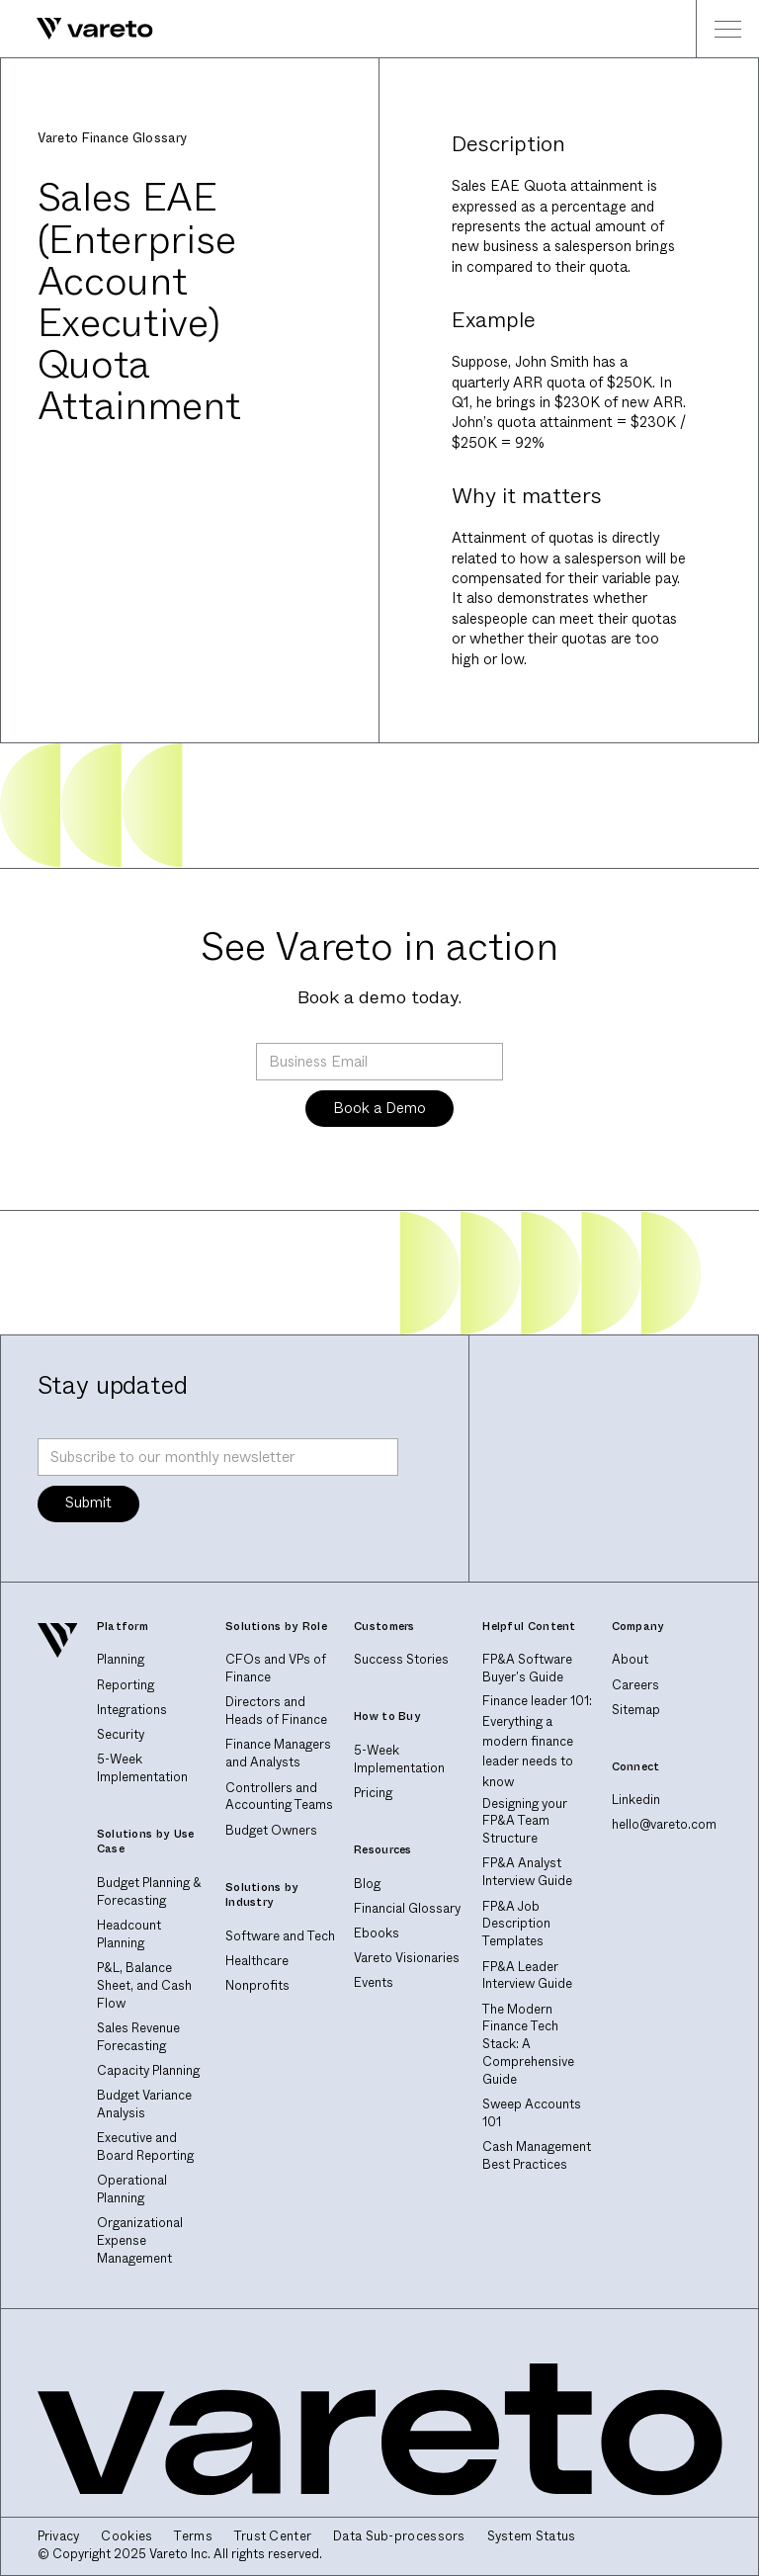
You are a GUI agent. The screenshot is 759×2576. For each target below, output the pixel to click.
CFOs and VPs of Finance (275, 1668)
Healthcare (257, 1961)
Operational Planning (132, 2189)
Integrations (132, 1710)
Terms (192, 2537)
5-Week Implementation (142, 1768)
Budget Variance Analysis (144, 2104)
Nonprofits (257, 1986)
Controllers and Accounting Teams (279, 1797)
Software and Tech (280, 1936)
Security (120, 1735)
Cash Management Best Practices (536, 2156)
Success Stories (401, 1660)
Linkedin (636, 1800)
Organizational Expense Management (140, 2241)
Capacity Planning (148, 2071)
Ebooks (376, 1933)
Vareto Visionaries (407, 1958)
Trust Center (273, 2537)
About (630, 1660)
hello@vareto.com (664, 1825)
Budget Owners (271, 1831)
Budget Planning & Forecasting (149, 1892)
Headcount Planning (129, 1934)
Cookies (126, 2537)
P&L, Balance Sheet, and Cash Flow (144, 1986)
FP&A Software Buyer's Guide (527, 1668)
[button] (727, 28)
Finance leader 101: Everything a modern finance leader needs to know (537, 1741)
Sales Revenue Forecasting (138, 2037)
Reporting (125, 1685)
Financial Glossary (407, 1909)
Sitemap (636, 1710)
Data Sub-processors (399, 2537)
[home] (76, 29)
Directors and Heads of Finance (276, 1711)
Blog (367, 1884)
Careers (635, 1685)
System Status (531, 2537)
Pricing (373, 1793)
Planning (120, 1660)
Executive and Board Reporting (145, 2147)
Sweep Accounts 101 (531, 2113)
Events (373, 1983)
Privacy (59, 2537)
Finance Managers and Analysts (278, 1753)
